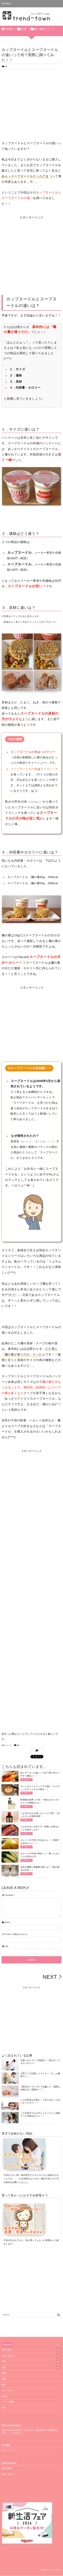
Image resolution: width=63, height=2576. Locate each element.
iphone (5, 2396)
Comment (9, 1895)
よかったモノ (8, 2390)
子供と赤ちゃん (9, 2356)
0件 (6, 67)
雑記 (4, 2385)
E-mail (7, 1934)
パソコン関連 (8, 2402)
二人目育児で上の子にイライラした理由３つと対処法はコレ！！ (40, 2114)
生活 (4, 2367)
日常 (4, 2408)
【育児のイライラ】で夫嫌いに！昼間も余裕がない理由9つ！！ (40, 2088)
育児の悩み (7, 2350)
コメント (8, 1745)
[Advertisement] (31, 104)
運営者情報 (7, 2468)
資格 (4, 2379)
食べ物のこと (26, 1780)
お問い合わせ (8, 2474)
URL (7, 1946)
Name (6, 1922)
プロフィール (8, 2450)
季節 (4, 2361)
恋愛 (4, 2373)
